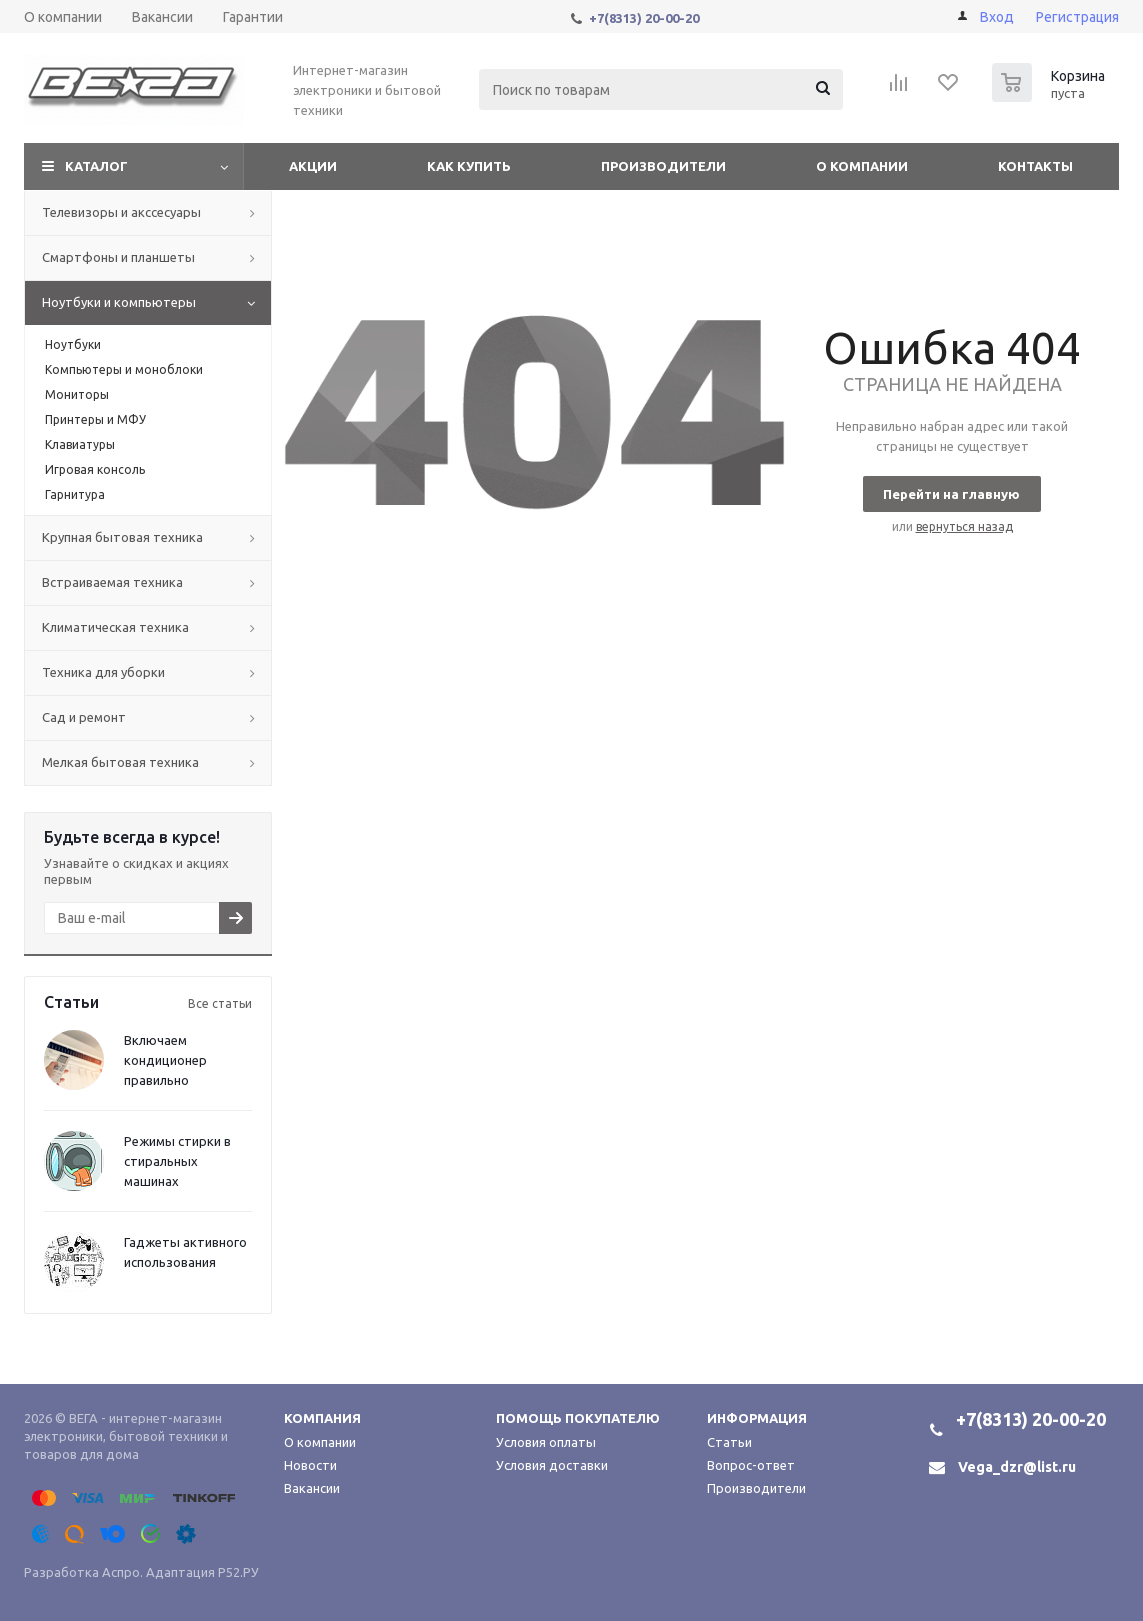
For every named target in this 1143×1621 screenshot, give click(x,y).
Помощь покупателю (578, 1418)
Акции (313, 166)
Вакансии (312, 1488)
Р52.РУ (238, 1572)
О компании (862, 166)
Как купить (469, 166)
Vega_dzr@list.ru (1017, 1467)
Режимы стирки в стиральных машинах (177, 1161)
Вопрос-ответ (751, 1465)
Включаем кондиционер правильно (165, 1060)
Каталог (96, 166)
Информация (757, 1418)
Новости (310, 1465)
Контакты (1035, 166)
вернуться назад (964, 526)
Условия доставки (552, 1465)
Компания (322, 1418)
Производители (663, 166)
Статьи (729, 1442)
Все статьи (220, 1003)
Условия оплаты (546, 1442)
